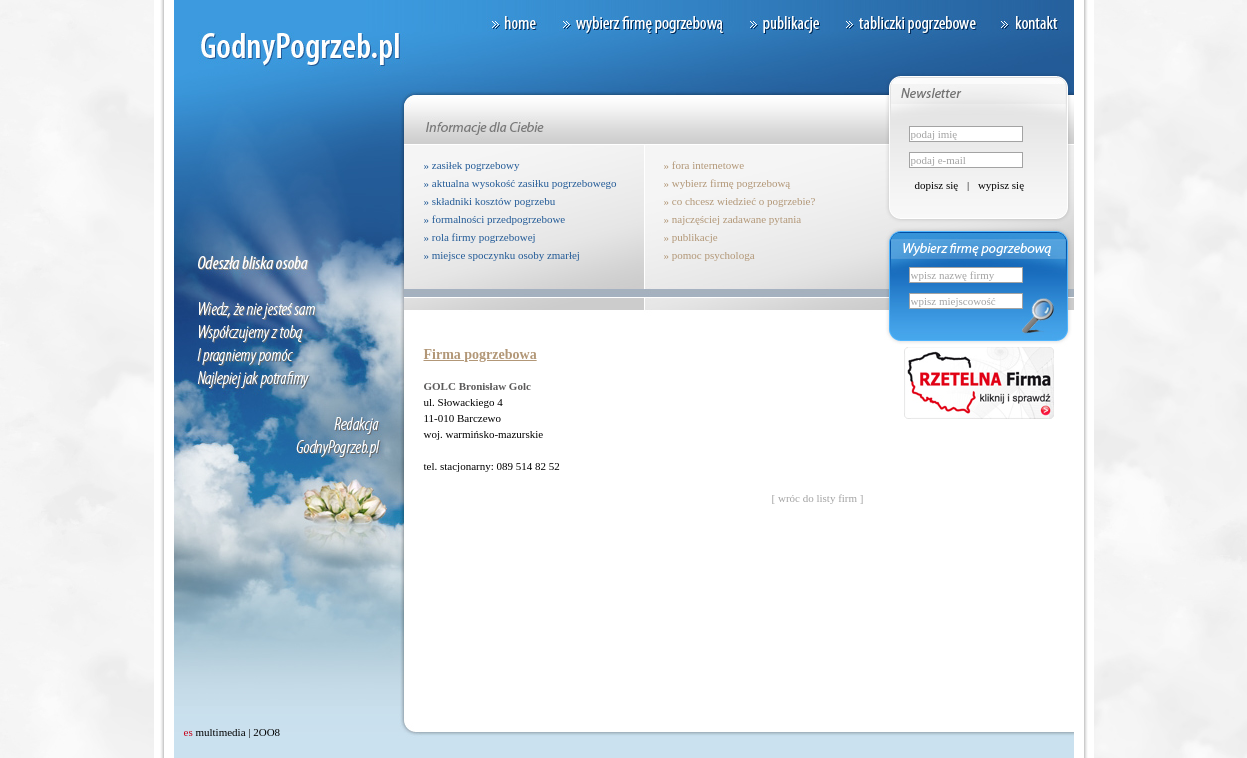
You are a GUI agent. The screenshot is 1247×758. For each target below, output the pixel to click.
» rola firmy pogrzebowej (480, 237)
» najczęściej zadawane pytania (733, 219)
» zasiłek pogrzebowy (472, 165)
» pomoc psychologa (709, 255)
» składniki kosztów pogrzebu (490, 201)
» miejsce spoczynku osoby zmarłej (502, 255)
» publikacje (691, 237)
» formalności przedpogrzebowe (495, 219)
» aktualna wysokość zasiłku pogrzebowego (520, 183)
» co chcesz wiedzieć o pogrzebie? (740, 201)
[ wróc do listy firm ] (818, 498)
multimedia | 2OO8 (232, 732)
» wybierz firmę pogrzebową (727, 183)
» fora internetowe (704, 165)
